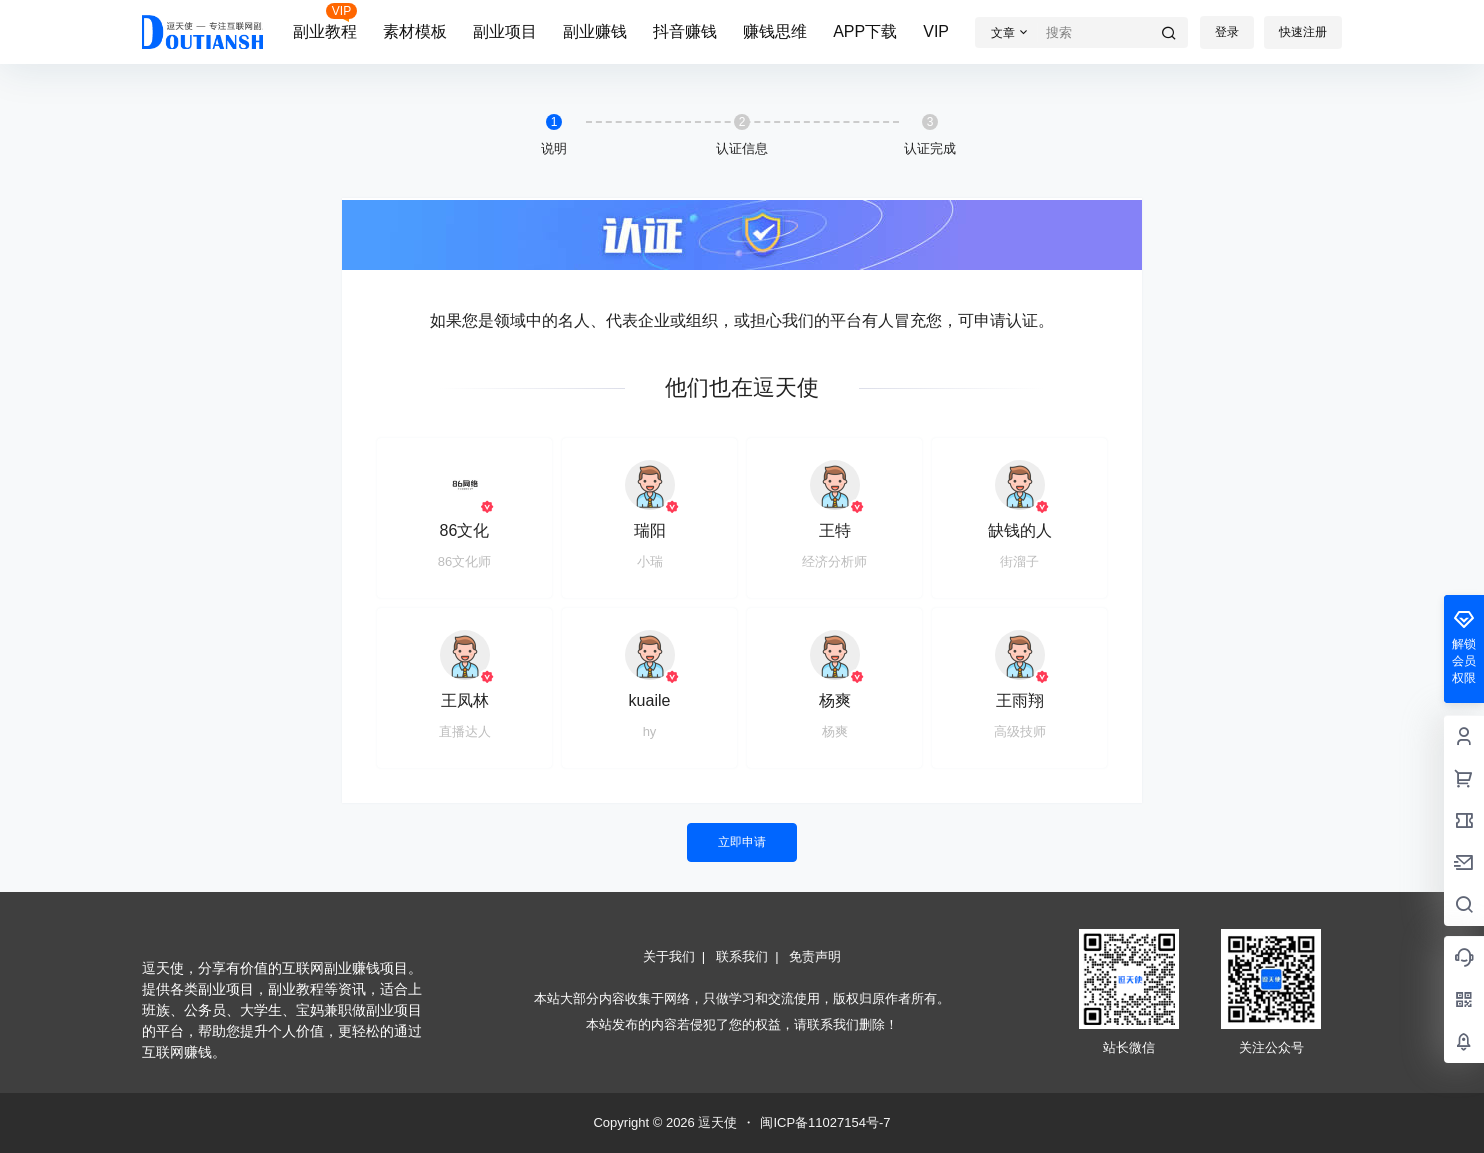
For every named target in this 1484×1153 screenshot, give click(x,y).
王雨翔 (1020, 700)
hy (650, 731)
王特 (835, 530)
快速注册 (1303, 32)
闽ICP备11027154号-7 (825, 1122)
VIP (936, 31)
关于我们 (669, 956)
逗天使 (716, 1122)
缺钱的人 (1020, 530)
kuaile (650, 700)
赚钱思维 (775, 31)
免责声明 (815, 956)
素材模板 (415, 31)
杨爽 (835, 700)
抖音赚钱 (685, 31)
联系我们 (742, 956)
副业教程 (325, 31)
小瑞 (650, 561)
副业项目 (505, 31)
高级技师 (1020, 731)
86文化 (465, 530)
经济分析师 (834, 561)
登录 (1227, 32)
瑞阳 (650, 530)
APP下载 (865, 31)
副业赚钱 (595, 31)
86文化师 (464, 561)
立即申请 (742, 842)
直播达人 (465, 731)
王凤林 (465, 700)
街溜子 (1019, 561)
